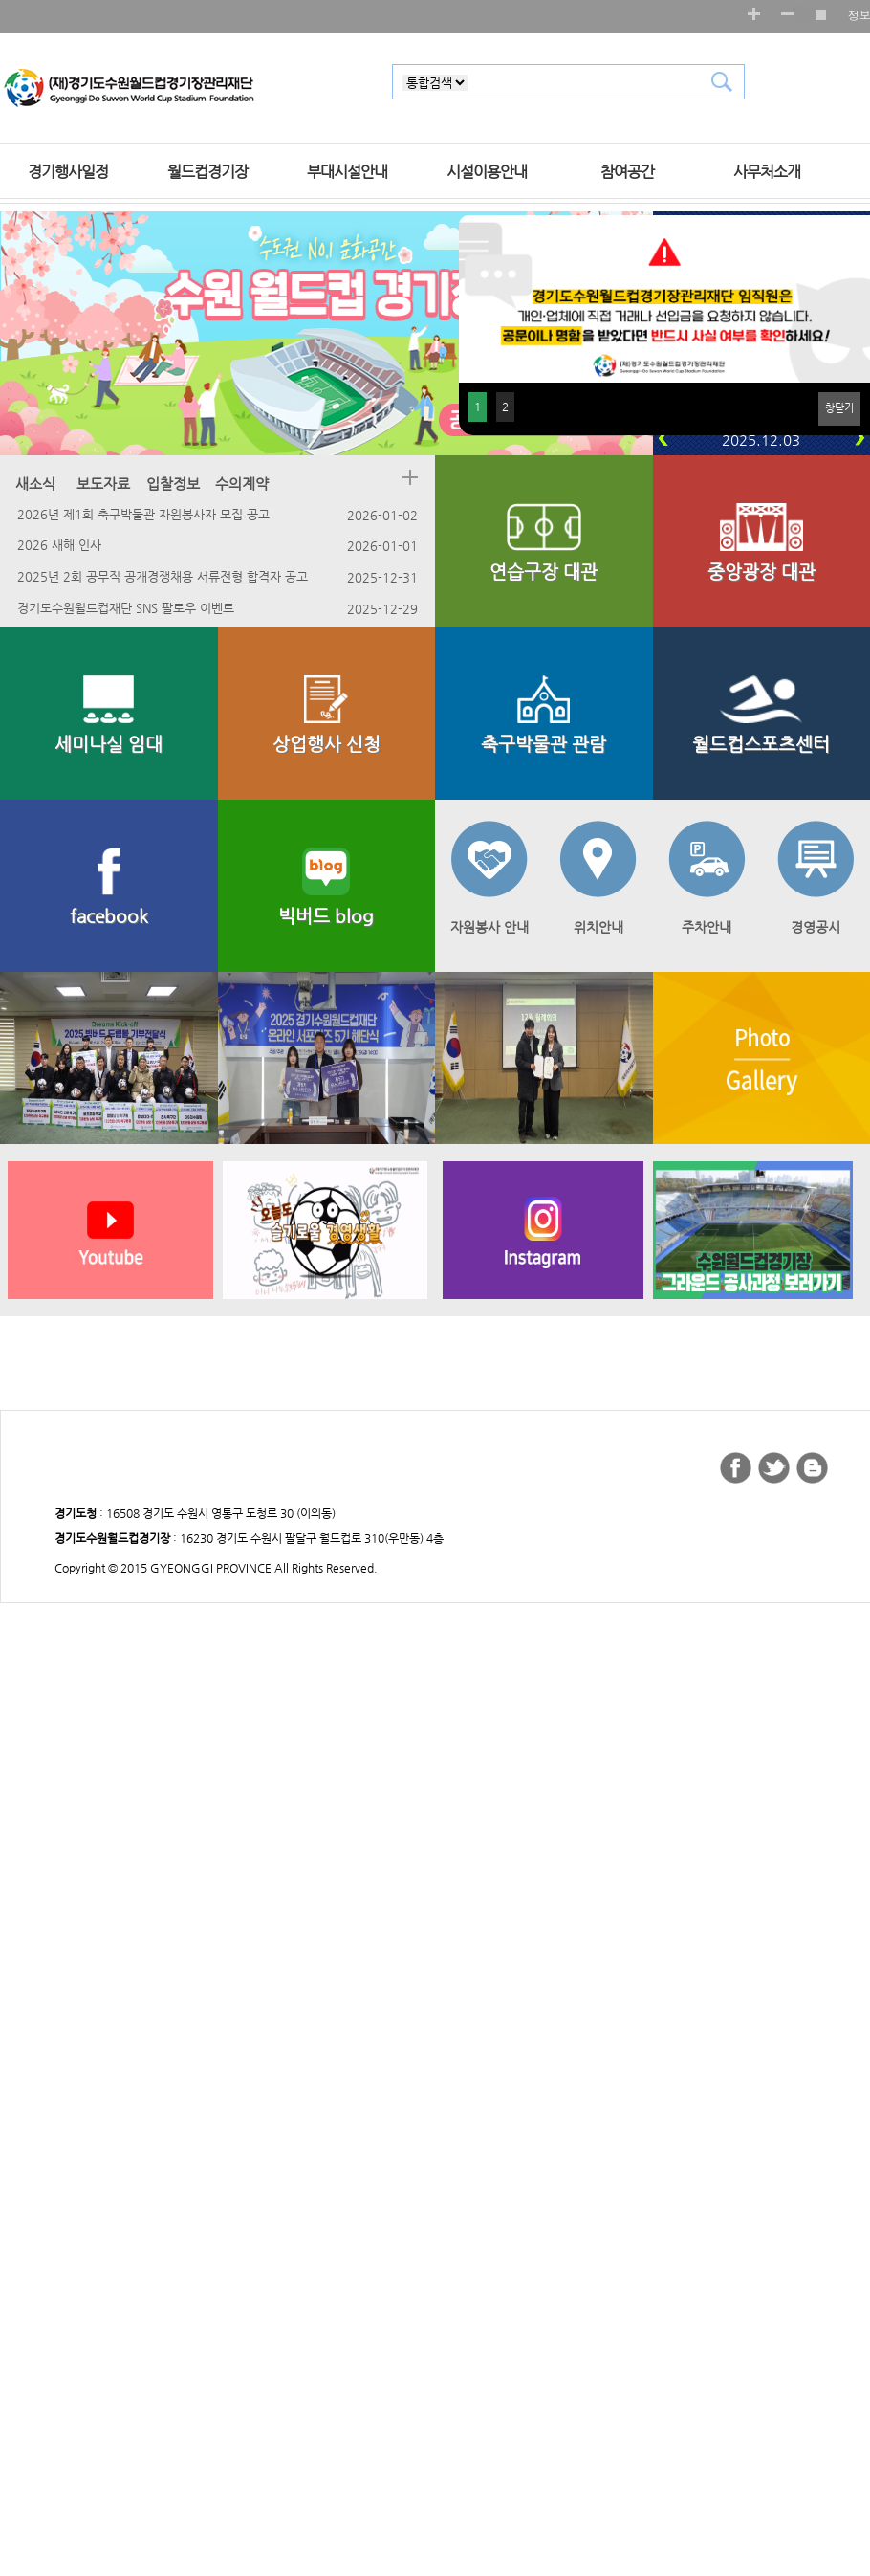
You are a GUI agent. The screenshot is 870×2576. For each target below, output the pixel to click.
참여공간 (627, 172)
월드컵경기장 (207, 172)
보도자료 (105, 483)
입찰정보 (175, 483)
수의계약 (243, 483)
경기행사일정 (68, 172)
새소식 (37, 483)
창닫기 (839, 408)
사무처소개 (766, 172)
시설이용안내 (486, 172)
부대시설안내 (347, 172)
